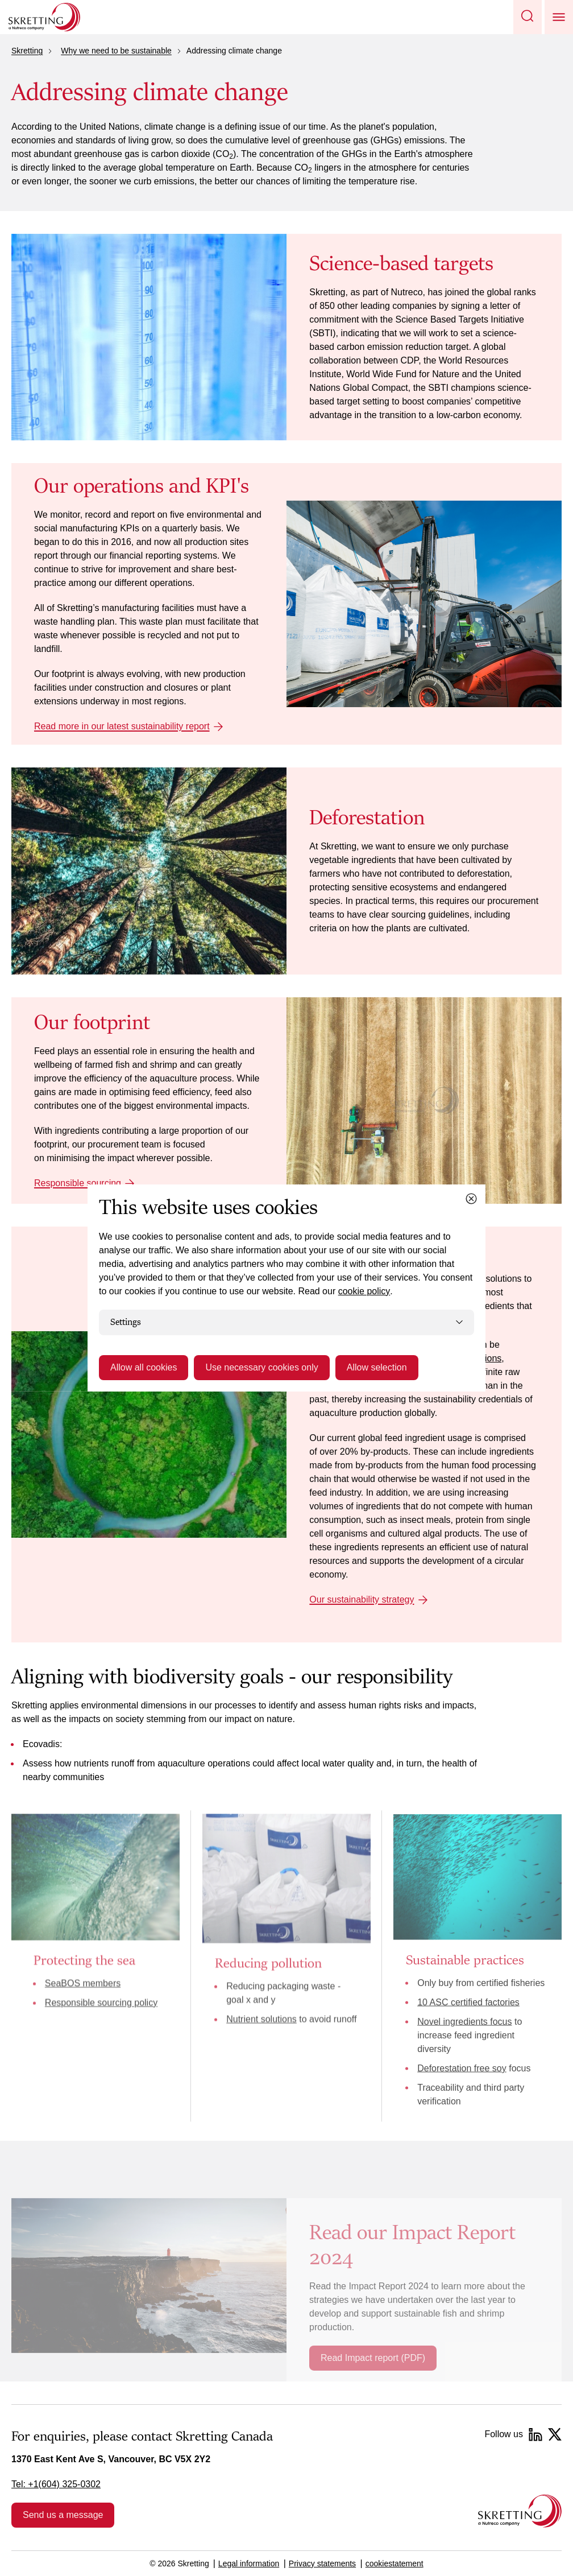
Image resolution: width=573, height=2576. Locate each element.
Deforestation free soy (461, 2068)
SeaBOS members (83, 1983)
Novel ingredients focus (464, 2021)
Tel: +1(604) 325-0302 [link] (56, 2484)
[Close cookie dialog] (471, 1198)
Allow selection (377, 1367)
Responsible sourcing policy (101, 2002)
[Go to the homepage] (520, 2511)
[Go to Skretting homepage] (44, 17)
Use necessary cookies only (261, 1367)
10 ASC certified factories (468, 2002)
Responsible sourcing (77, 1183)
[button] (527, 17)
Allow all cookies (143, 1367)
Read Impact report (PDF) (373, 2358)
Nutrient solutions (261, 2019)
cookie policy (364, 1291)
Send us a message (63, 2515)
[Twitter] (555, 2434)
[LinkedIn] (535, 2434)
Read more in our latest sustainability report (122, 726)
